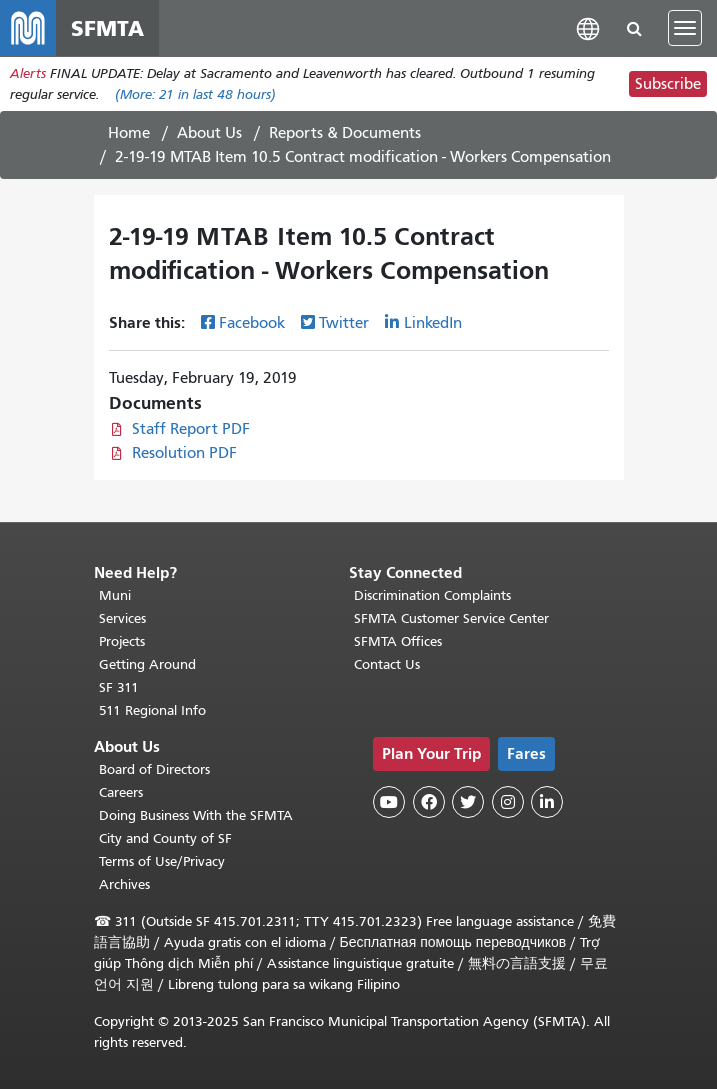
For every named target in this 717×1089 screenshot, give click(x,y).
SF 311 (119, 687)
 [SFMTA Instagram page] (508, 802)
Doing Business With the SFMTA (196, 815)
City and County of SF (165, 838)
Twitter (344, 323)
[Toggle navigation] (685, 28)
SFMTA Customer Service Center (451, 618)
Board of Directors (154, 769)
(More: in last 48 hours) (195, 94)
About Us (209, 133)
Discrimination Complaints (432, 595)
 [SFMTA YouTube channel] (389, 802)
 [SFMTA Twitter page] (468, 802)
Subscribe (668, 84)
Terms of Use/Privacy (162, 861)
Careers (121, 792)
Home (129, 133)
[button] (588, 27)
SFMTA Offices (398, 641)
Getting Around (147, 664)
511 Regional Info (152, 710)
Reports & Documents (345, 133)
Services (122, 618)
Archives (124, 884)
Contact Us (387, 664)
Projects (122, 641)
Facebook (252, 323)
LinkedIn (433, 323)
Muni (115, 595)
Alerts (28, 73)
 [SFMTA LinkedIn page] (547, 802)
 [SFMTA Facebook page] (429, 802)
